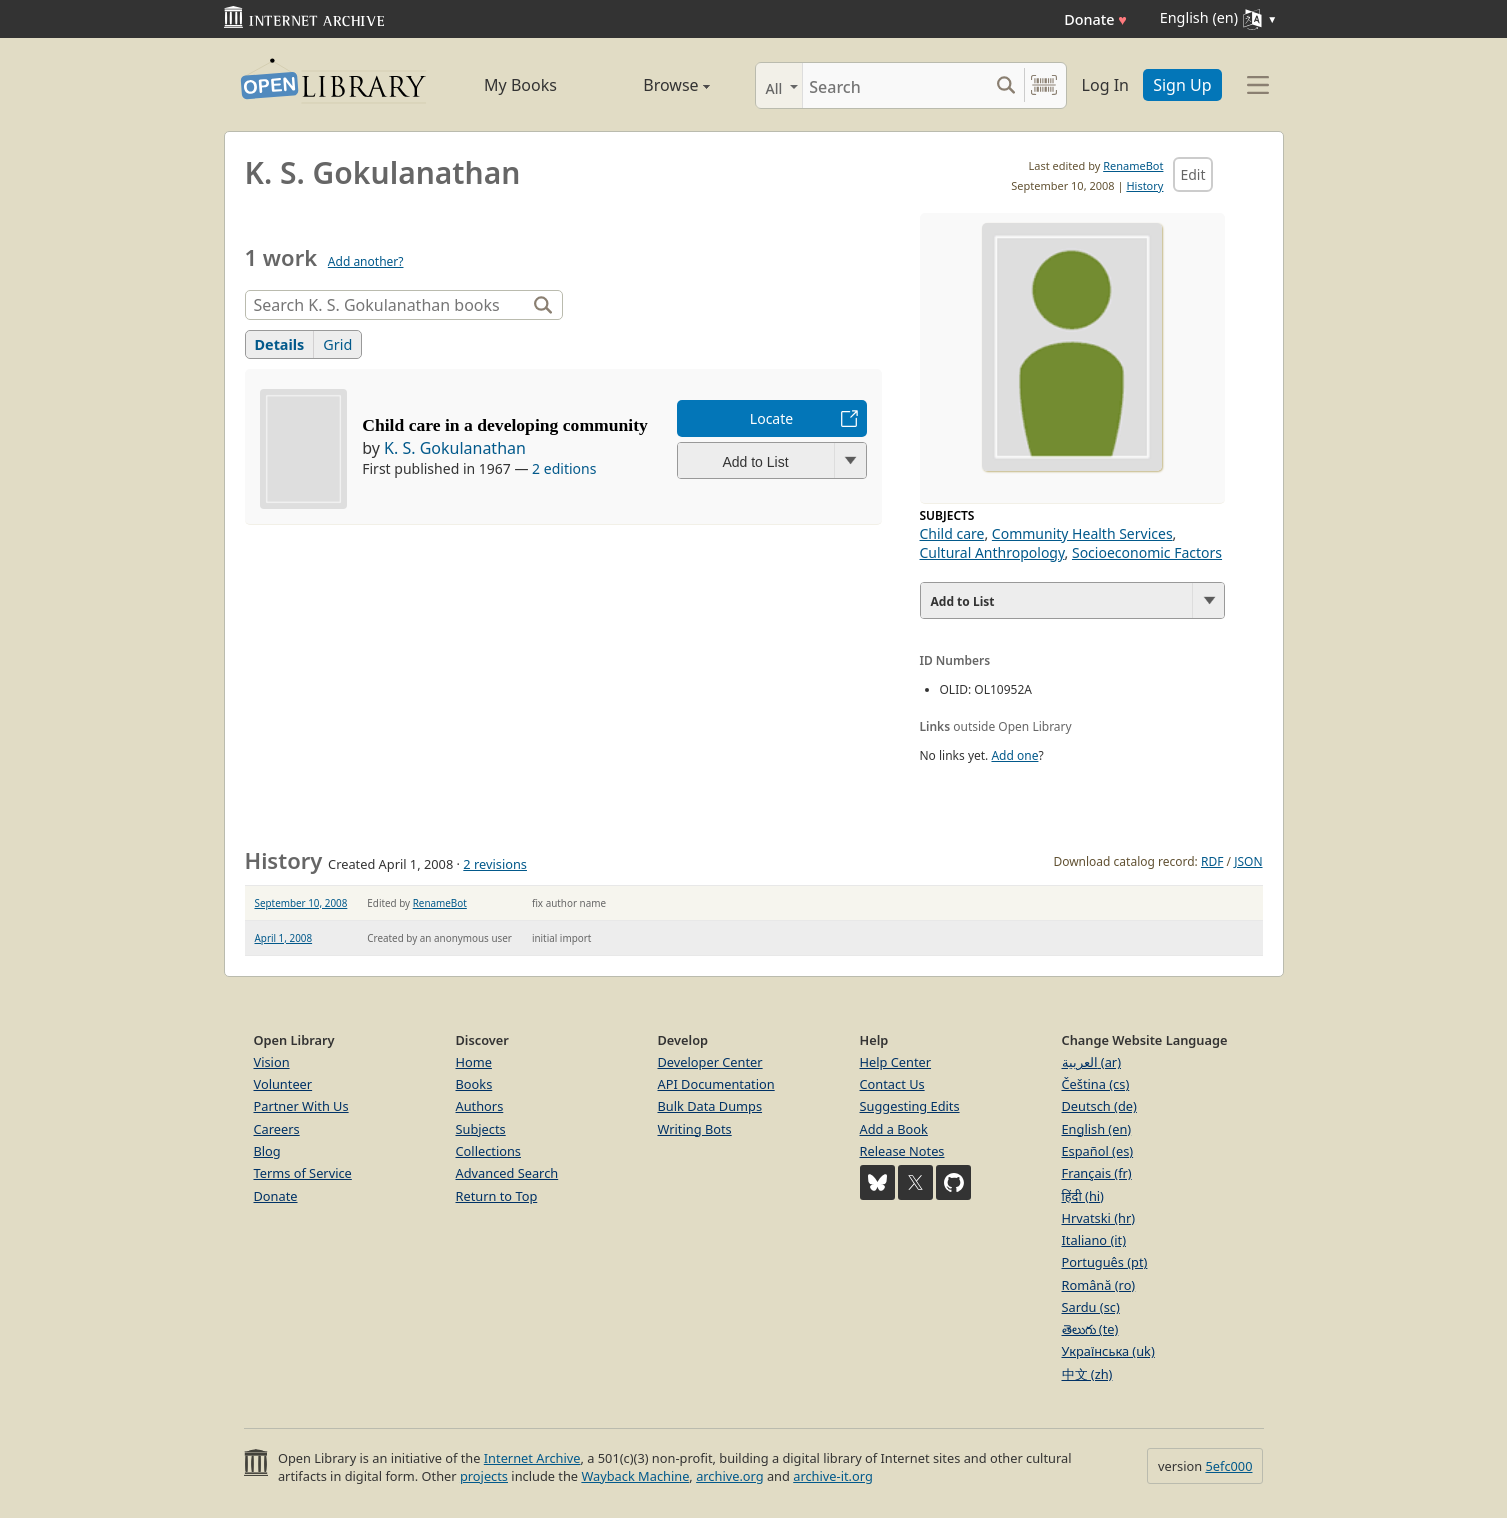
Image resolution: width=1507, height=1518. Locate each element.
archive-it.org (833, 1476)
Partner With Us (301, 1106)
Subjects (481, 1129)
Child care (952, 533)
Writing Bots (695, 1129)
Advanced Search (507, 1173)
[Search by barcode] (1044, 85)
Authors (480, 1106)
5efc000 (1228, 1466)
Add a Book (894, 1129)
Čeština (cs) (1096, 1084)
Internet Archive (532, 1458)
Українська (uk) (1108, 1351)
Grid (337, 344)
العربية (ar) (1091, 1062)
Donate (1095, 19)
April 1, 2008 (284, 938)
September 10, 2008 (301, 903)
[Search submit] (1006, 85)
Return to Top (497, 1196)
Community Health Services (1082, 533)
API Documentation (716, 1084)
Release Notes (902, 1151)
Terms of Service (303, 1173)
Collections (489, 1151)
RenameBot (1133, 165)
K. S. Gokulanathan (455, 448)
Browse (654, 85)
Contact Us (892, 1084)
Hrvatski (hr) (1099, 1218)
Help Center (896, 1062)
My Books (520, 85)
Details (280, 344)
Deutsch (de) (1099, 1106)
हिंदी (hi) (1083, 1196)
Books (474, 1084)
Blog (267, 1151)
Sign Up (1182, 85)
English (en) (1097, 1129)
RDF (1212, 861)
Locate (771, 418)
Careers (277, 1129)
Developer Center (710, 1062)
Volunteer (283, 1084)
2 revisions (495, 864)
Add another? (366, 261)
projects (484, 1476)
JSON (1248, 861)
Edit (1192, 174)
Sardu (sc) (1091, 1307)
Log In (1105, 85)
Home (474, 1062)
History (1144, 185)
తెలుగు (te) (1090, 1329)
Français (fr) (1097, 1173)
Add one (1014, 755)
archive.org (729, 1476)
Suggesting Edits (910, 1106)
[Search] (895, 85)
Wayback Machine (635, 1476)
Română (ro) (1099, 1285)
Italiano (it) (1094, 1240)
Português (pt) (1105, 1262)
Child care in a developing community (505, 425)
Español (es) (1098, 1151)
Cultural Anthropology (992, 552)
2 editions (564, 468)
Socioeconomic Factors (1147, 552)
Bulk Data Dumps (710, 1106)
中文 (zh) (1087, 1374)
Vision (272, 1062)
